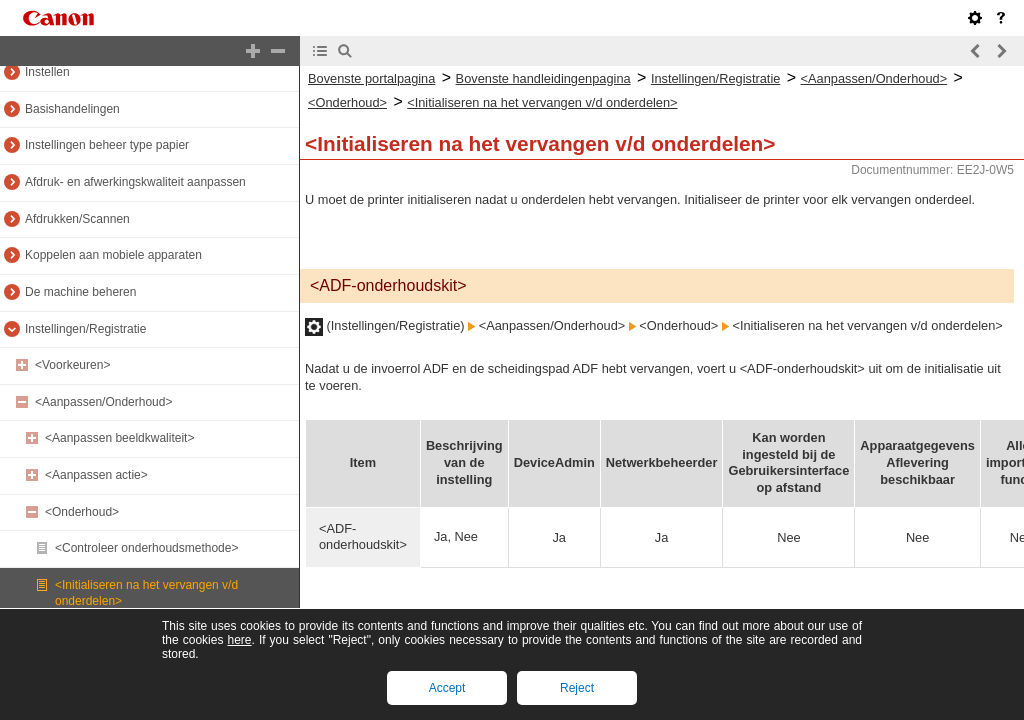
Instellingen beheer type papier (107, 145)
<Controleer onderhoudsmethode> (146, 548)
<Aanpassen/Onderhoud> (103, 402)
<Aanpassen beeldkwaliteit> (119, 438)
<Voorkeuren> (72, 365)
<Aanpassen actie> (96, 475)
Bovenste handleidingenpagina (543, 78)
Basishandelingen (72, 109)
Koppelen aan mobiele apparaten (113, 255)
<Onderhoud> (82, 512)
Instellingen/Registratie (85, 329)
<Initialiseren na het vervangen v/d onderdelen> (542, 102)
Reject (577, 688)
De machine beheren (80, 292)
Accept (447, 688)
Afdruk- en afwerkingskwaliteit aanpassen (135, 182)
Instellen (47, 72)
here (239, 640)
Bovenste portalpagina (371, 78)
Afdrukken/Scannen (77, 219)
